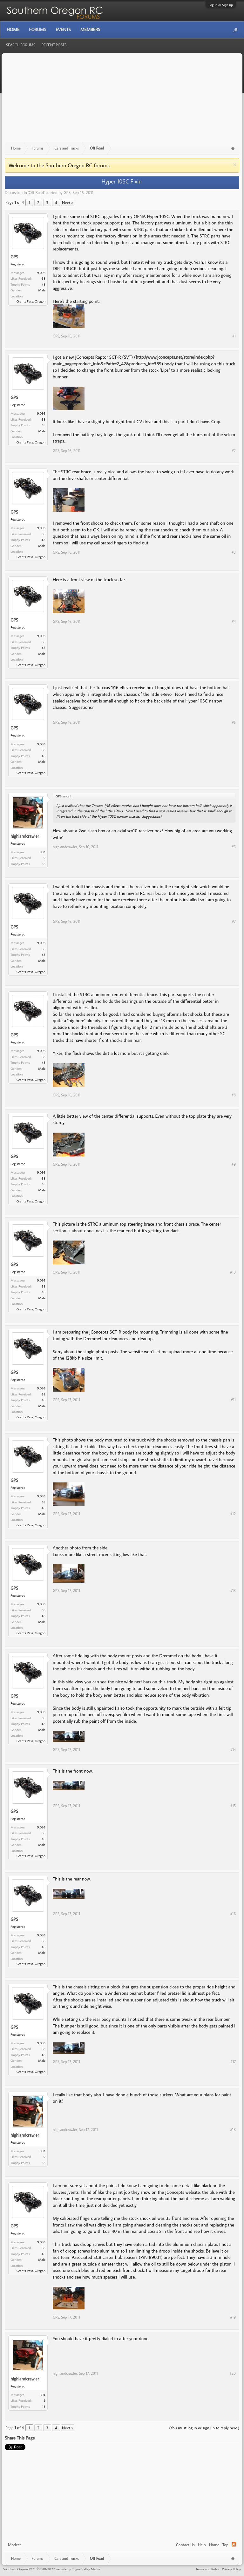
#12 (233, 1513)
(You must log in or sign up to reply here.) (204, 2427)
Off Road (36, 192)
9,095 (41, 272)
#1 (234, 336)
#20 (232, 2373)
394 (42, 852)
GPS (67, 192)
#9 (234, 1164)
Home (214, 2544)
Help (202, 2544)
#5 (234, 722)
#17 (233, 2061)
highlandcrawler (24, 836)
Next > (67, 202)
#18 (233, 2129)
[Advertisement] (122, 100)
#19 (233, 2317)
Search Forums (20, 45)
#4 (234, 621)
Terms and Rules (207, 2569)
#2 (234, 450)
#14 (233, 1749)
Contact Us (185, 2544)
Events (63, 29)
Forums (37, 29)
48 (43, 284)
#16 (233, 1913)
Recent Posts (54, 45)
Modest (14, 2544)
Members (90, 29)
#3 (234, 552)
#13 (233, 1590)
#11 (233, 1399)
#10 (233, 1272)
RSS (234, 2544)
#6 (234, 846)
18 (43, 864)
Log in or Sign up (221, 5)
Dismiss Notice (234, 165)
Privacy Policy (231, 2569)
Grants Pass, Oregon (31, 301)
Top (225, 2544)
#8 (234, 1095)
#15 (233, 1805)
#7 (234, 921)
